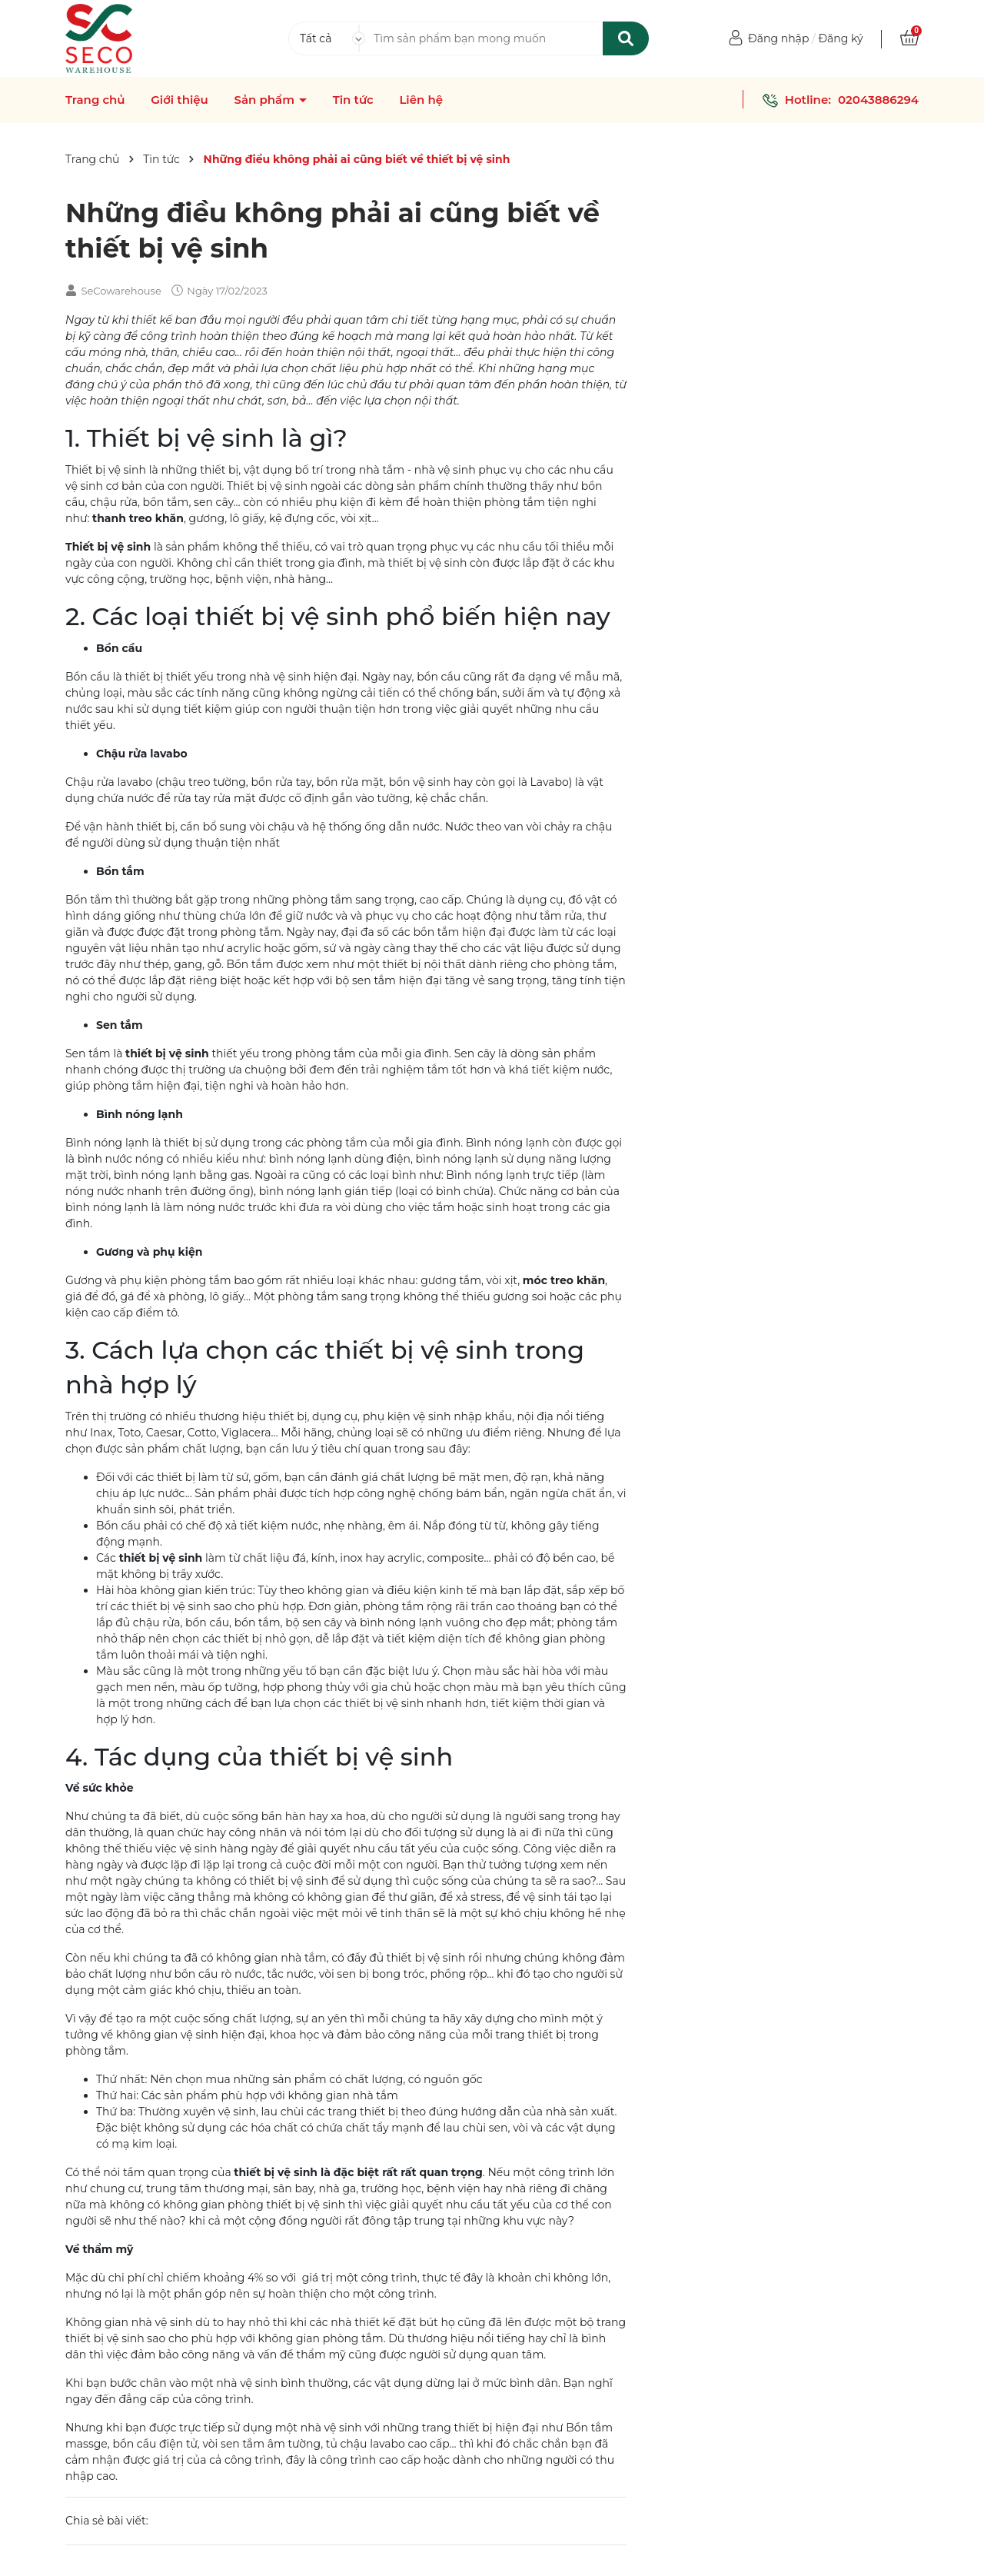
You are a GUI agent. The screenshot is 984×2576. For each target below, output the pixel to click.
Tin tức (353, 100)
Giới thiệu (179, 100)
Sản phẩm (266, 100)
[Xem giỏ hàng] (909, 38)
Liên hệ (421, 100)
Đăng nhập (778, 38)
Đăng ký (840, 38)
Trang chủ (95, 100)
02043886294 (878, 99)
